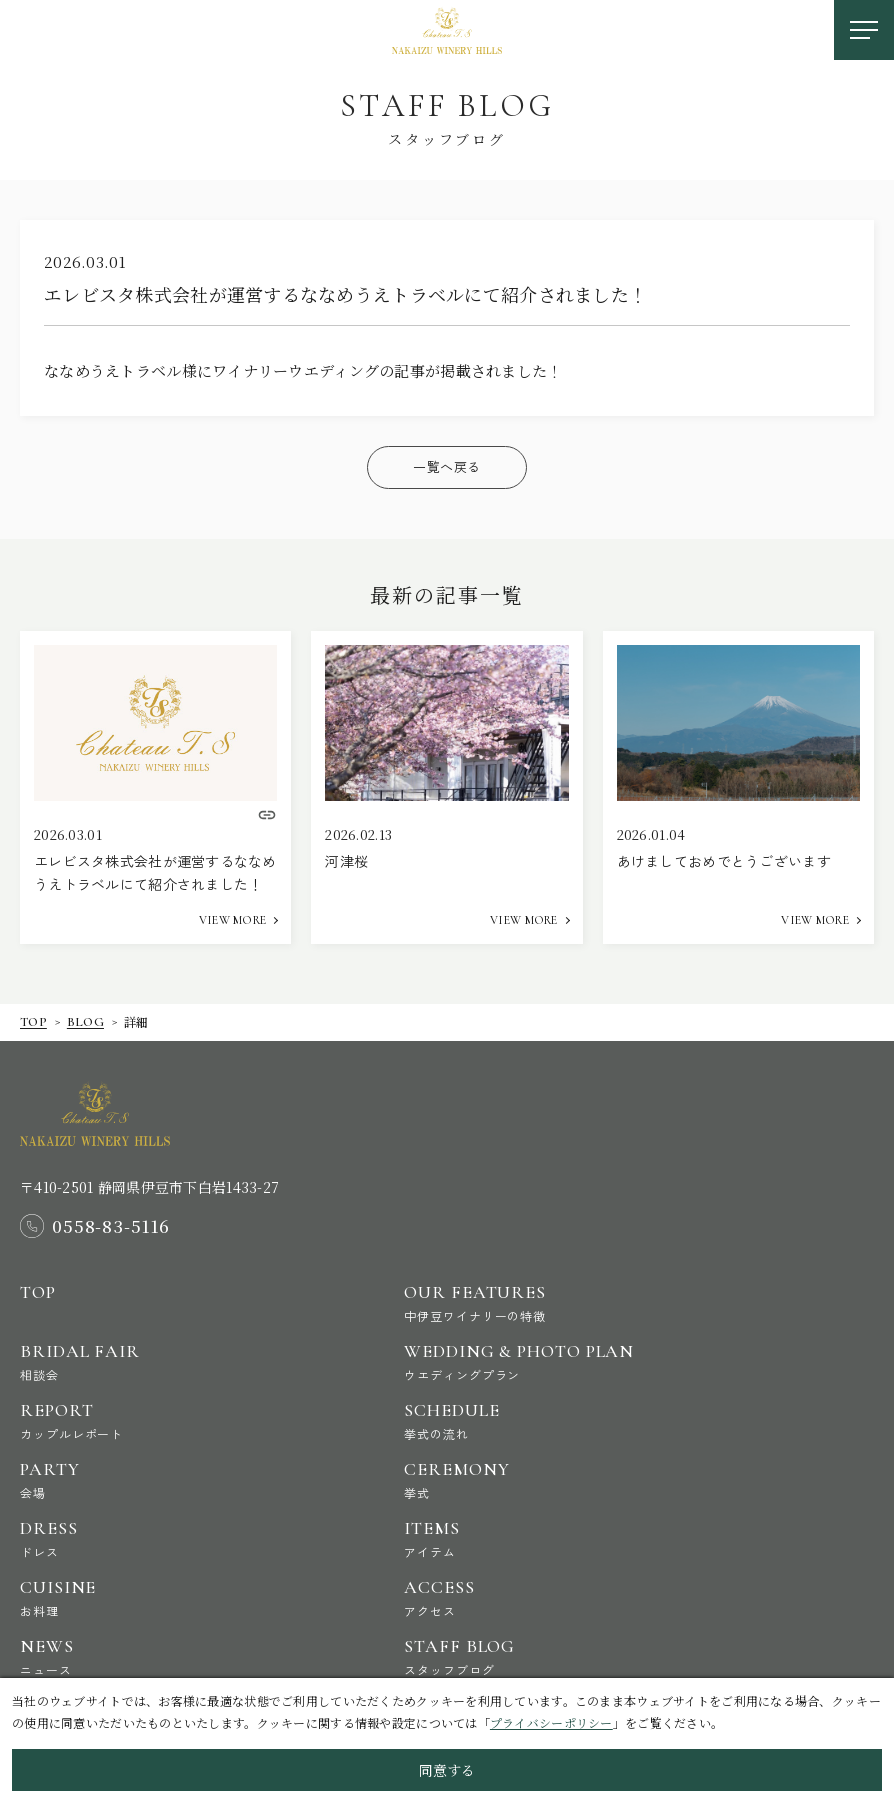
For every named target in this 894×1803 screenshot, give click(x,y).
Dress (191, 1538)
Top (33, 1022)
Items (575, 1538)
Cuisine (191, 1597)
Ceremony (575, 1479)
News (191, 1656)
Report (191, 1420)
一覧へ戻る (447, 466)
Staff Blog (575, 1656)
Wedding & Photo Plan (575, 1361)
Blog (85, 1022)
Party (191, 1479)
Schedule (575, 1420)
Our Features (575, 1302)
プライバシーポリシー (551, 1722)
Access (575, 1597)
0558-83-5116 (111, 1226)
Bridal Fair (191, 1361)
